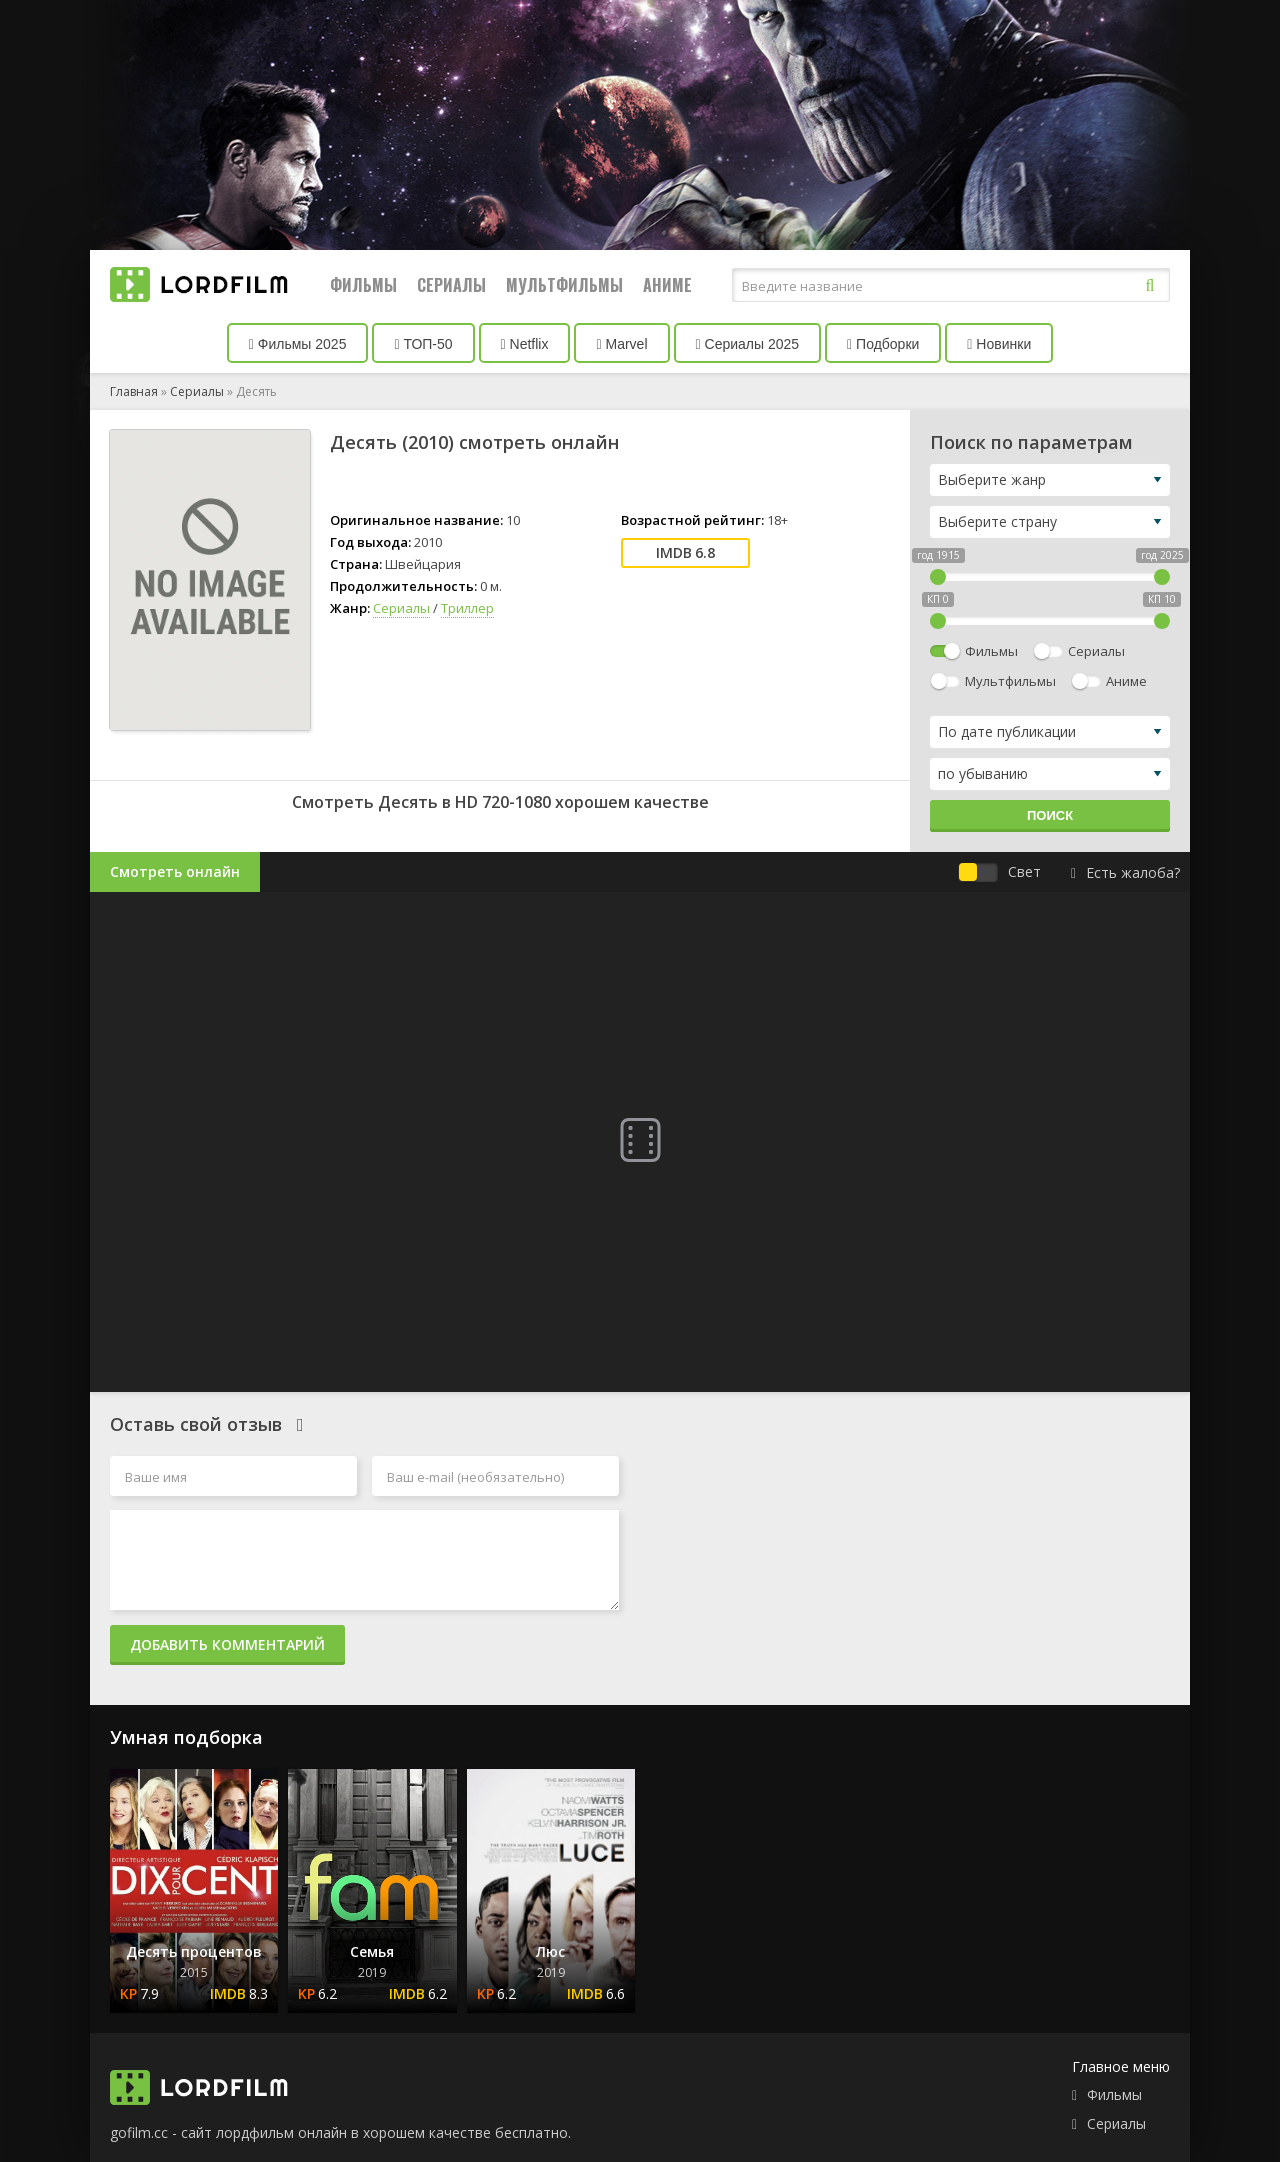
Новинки (999, 344)
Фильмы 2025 (298, 344)
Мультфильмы (564, 285)
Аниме (667, 285)
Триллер (467, 608)
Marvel (621, 344)
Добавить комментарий (227, 1644)
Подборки (883, 344)
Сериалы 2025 (748, 344)
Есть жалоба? (1125, 872)
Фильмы (363, 285)
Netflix (525, 344)
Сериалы (451, 285)
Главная (134, 391)
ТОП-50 (423, 344)
